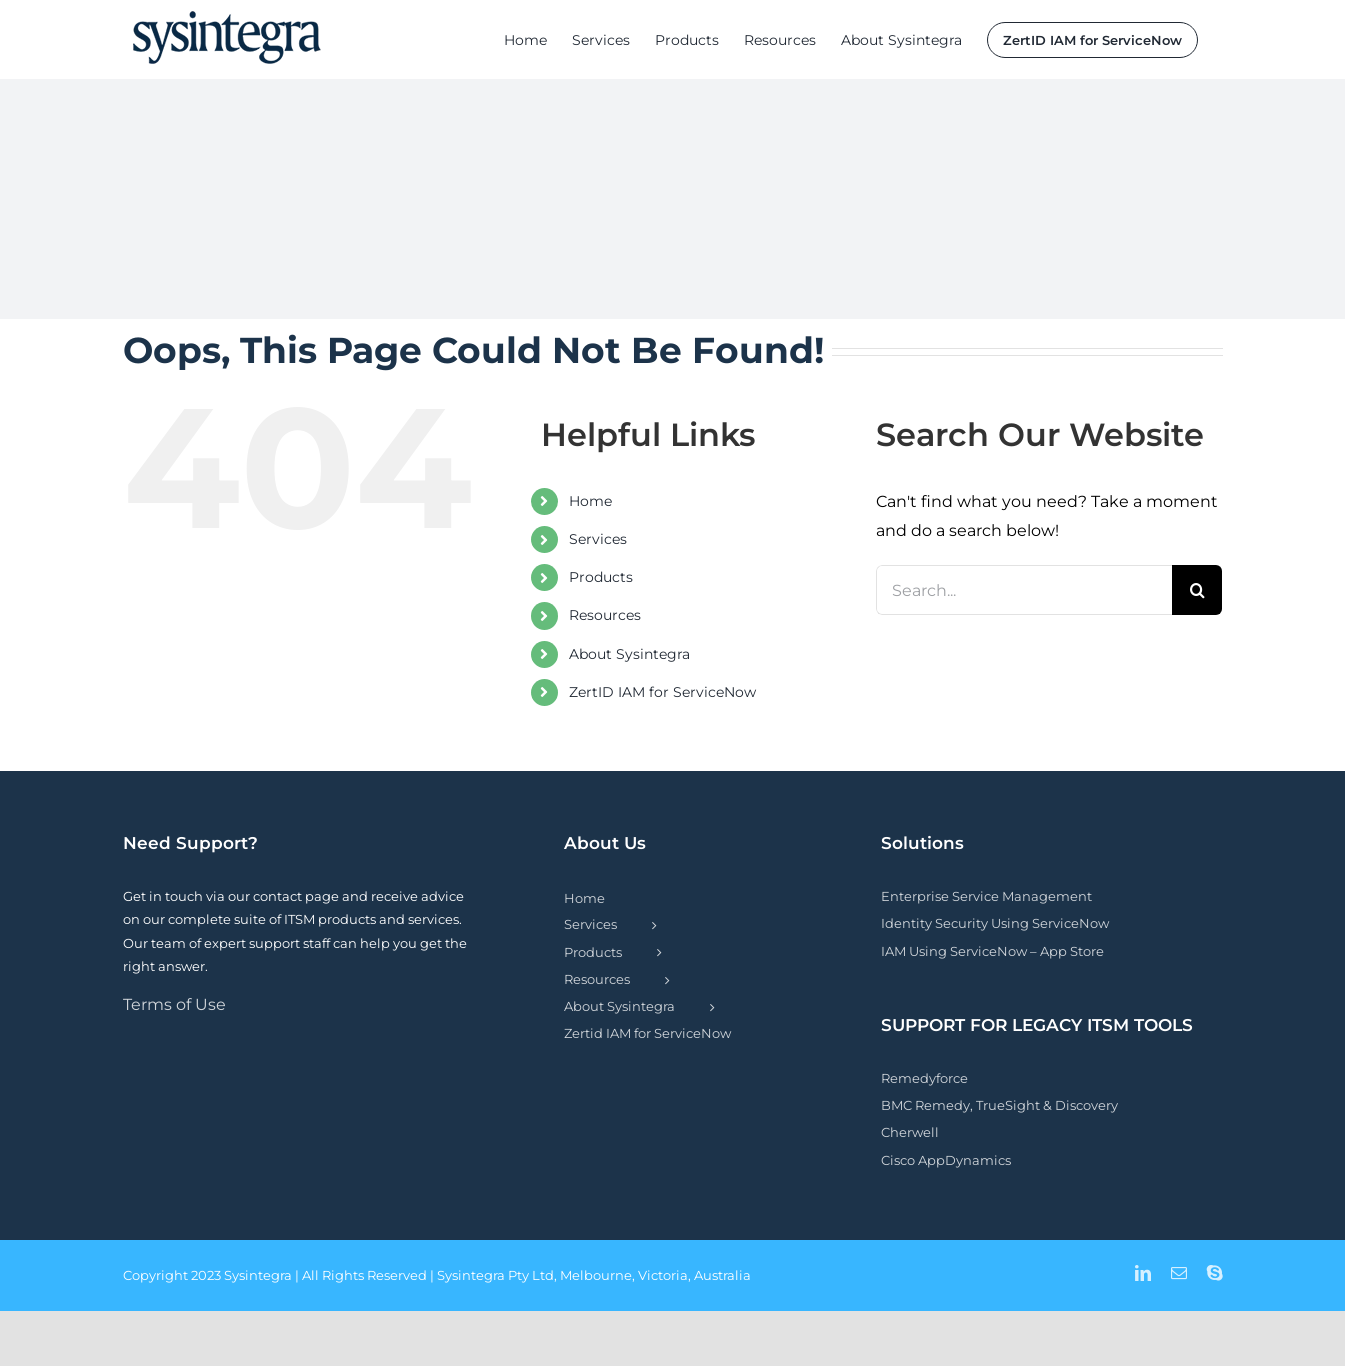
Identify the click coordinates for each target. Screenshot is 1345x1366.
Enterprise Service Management (986, 896)
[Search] (1197, 590)
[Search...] (1024, 590)
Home (590, 501)
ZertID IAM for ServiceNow (662, 692)
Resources (605, 615)
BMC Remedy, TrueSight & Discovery (999, 1105)
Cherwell (910, 1132)
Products (601, 577)
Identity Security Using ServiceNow (995, 923)
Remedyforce (924, 1078)
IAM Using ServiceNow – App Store (992, 951)
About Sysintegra (629, 654)
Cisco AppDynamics (946, 1160)
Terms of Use (174, 1004)
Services (598, 539)
